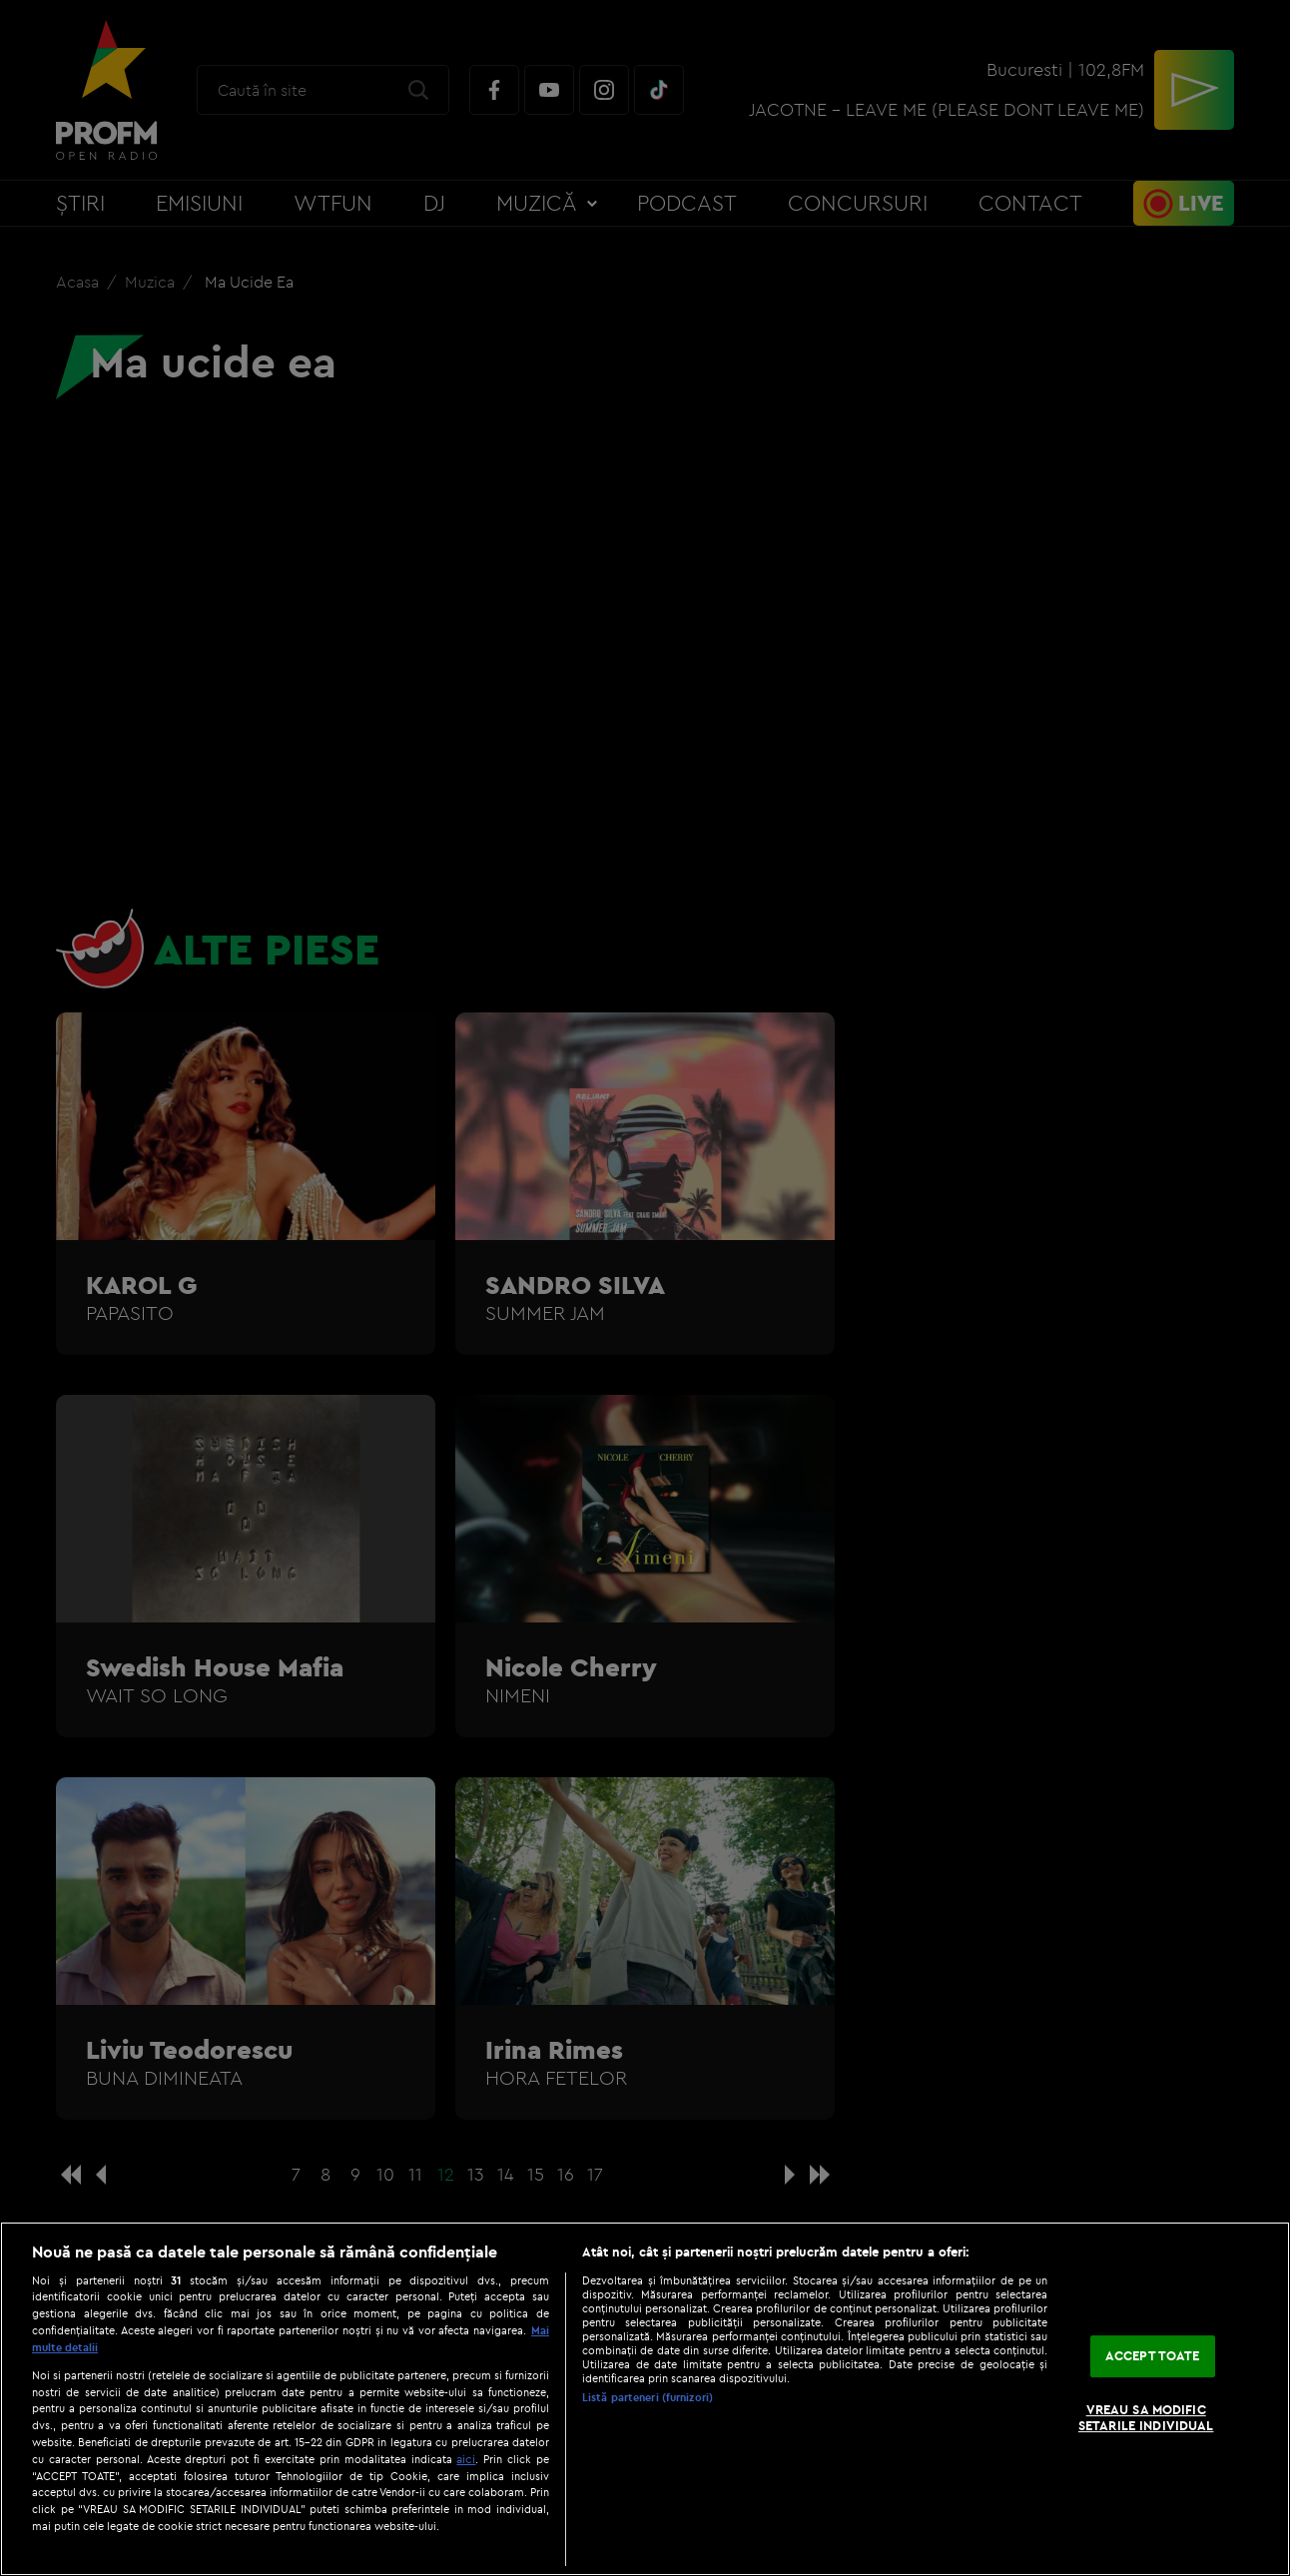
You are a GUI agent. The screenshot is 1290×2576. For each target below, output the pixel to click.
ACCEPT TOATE (1152, 2356)
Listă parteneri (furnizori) (647, 2397)
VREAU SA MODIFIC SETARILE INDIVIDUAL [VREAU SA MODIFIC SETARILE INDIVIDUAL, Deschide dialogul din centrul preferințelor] (1145, 2417)
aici (465, 2458)
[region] (645, 2399)
